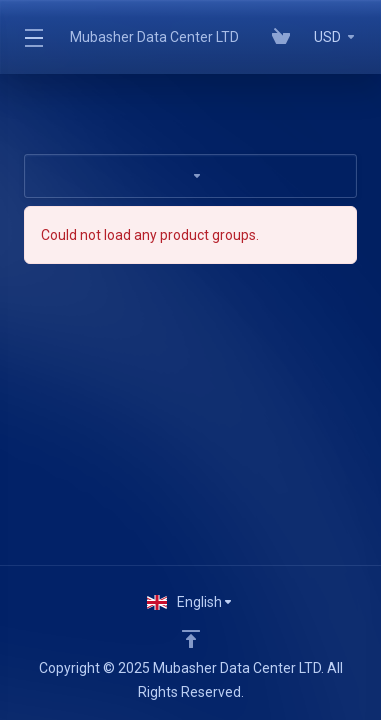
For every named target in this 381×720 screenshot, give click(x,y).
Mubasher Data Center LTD (154, 37)
